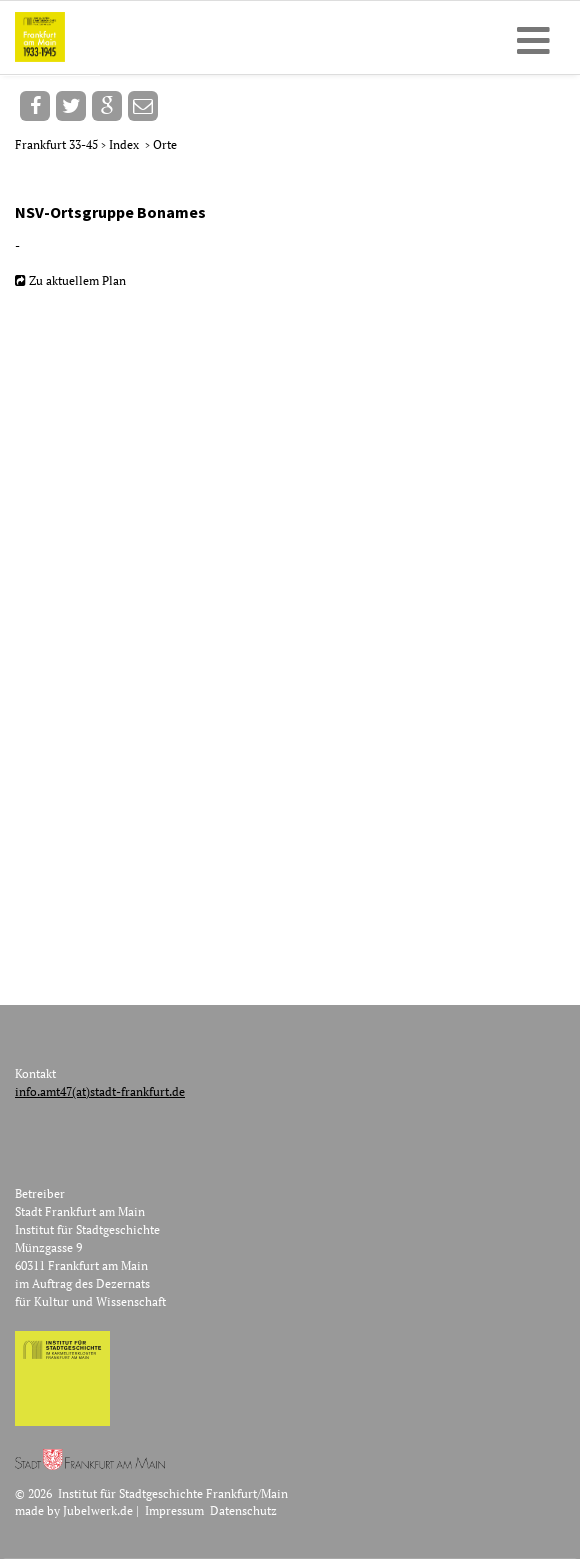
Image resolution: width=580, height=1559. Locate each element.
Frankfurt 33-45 (58, 144)
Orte (165, 144)
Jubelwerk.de (98, 1510)
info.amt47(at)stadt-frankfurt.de (100, 1091)
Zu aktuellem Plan (77, 280)
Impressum (174, 1510)
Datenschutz (243, 1510)
